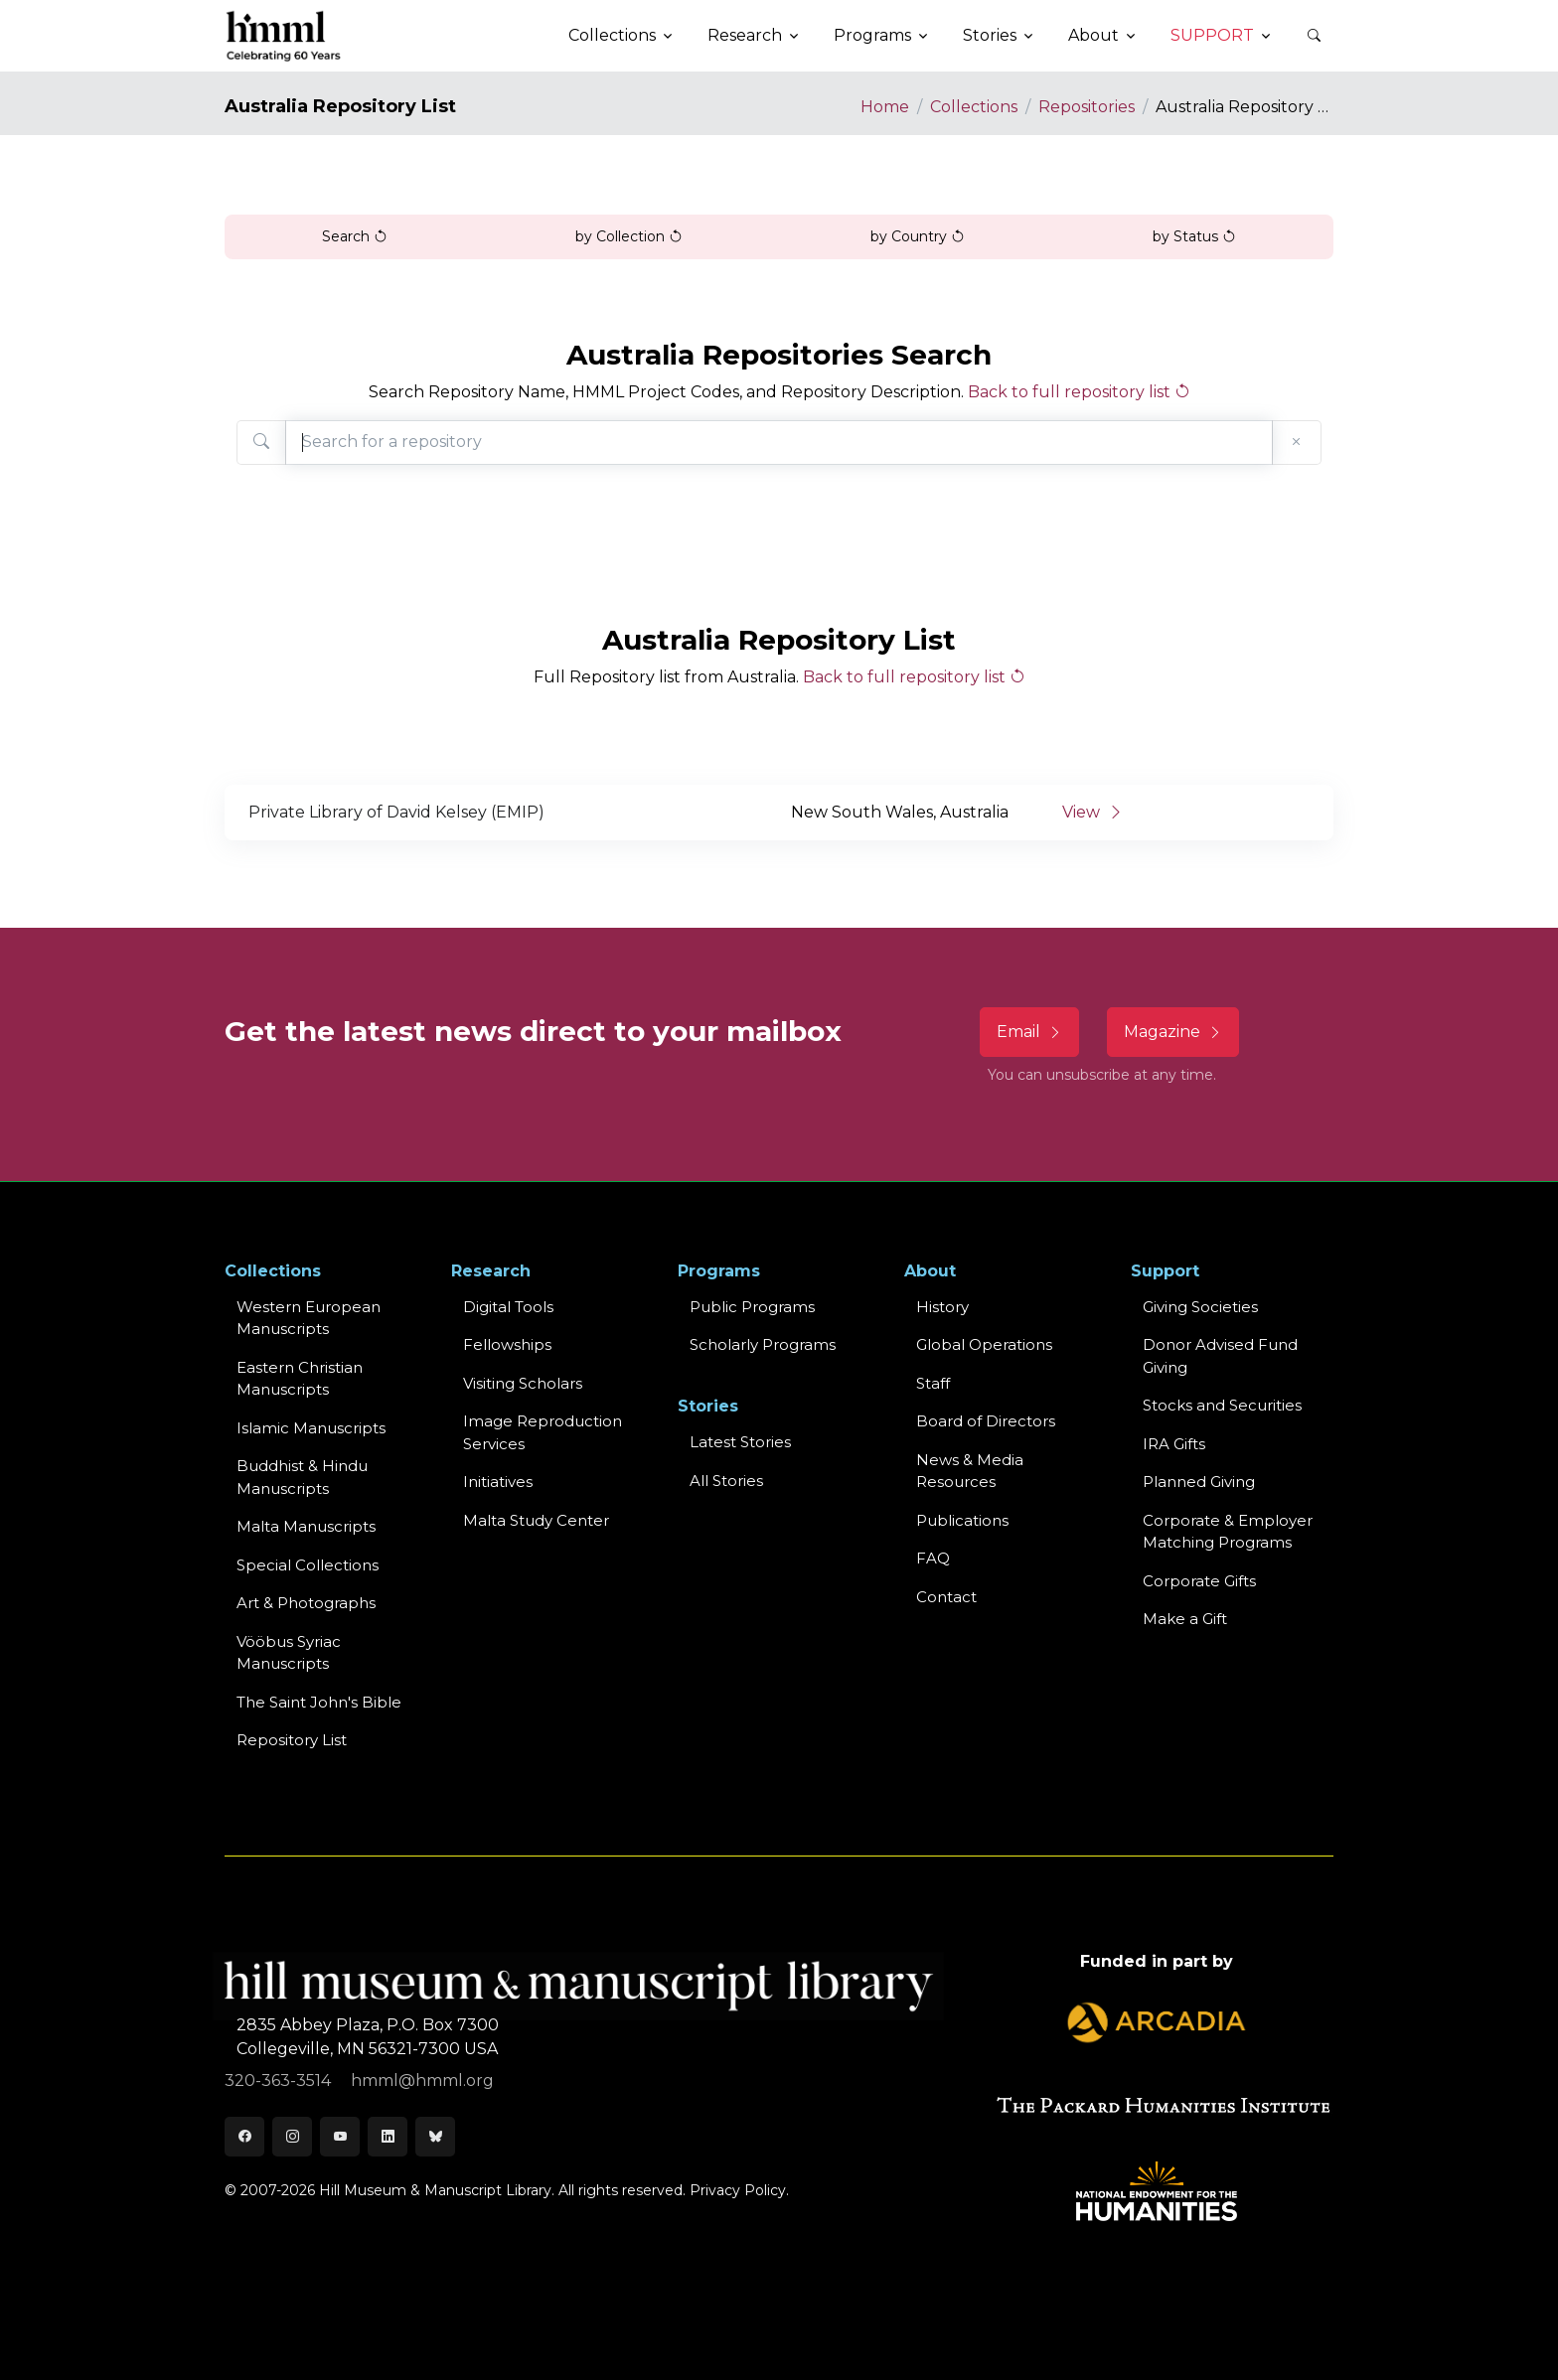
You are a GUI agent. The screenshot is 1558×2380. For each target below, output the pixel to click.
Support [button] (1212, 35)
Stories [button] (989, 35)
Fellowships (507, 1344)
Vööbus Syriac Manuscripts (288, 1653)
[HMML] (284, 36)
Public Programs (752, 1306)
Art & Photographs (306, 1602)
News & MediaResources (969, 1471)
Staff (933, 1383)
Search (355, 236)
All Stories (726, 1480)
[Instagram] (292, 2137)
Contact (946, 1596)
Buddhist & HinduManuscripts (302, 1477)
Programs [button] (872, 35)
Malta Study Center (536, 1520)
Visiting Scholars (522, 1383)
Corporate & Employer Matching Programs (1228, 1532)
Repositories (1086, 106)
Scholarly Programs (763, 1344)
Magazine (1173, 1031)
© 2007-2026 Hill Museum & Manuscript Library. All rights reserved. (455, 2190)
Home (884, 106)
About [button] (1093, 35)
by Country (917, 236)
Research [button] (744, 35)
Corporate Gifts (1199, 1580)
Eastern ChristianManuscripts (299, 1379)
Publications (962, 1520)
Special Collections (307, 1565)
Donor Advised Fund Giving (1220, 1356)
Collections (973, 106)
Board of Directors (985, 1421)
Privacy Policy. (739, 2190)
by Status (1194, 236)
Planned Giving (1199, 1481)
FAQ (933, 1558)
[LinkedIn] (387, 2137)
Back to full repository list (1079, 391)
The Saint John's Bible (318, 1702)
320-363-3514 (280, 2080)
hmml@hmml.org (422, 2080)
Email (1029, 1031)
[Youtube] (340, 2137)
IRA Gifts (1174, 1443)
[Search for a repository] (779, 443)
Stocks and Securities (1222, 1405)
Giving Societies (1200, 1306)
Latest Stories (740, 1441)
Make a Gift (1185, 1618)
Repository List (291, 1739)
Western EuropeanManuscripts (308, 1318)
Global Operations (984, 1344)
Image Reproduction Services (542, 1432)
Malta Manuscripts (306, 1526)
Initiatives (498, 1481)
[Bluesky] (435, 2137)
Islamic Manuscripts (311, 1427)
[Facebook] (244, 2137)
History (942, 1306)
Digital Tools (508, 1306)
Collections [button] (612, 35)
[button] (1313, 36)
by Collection (629, 236)
